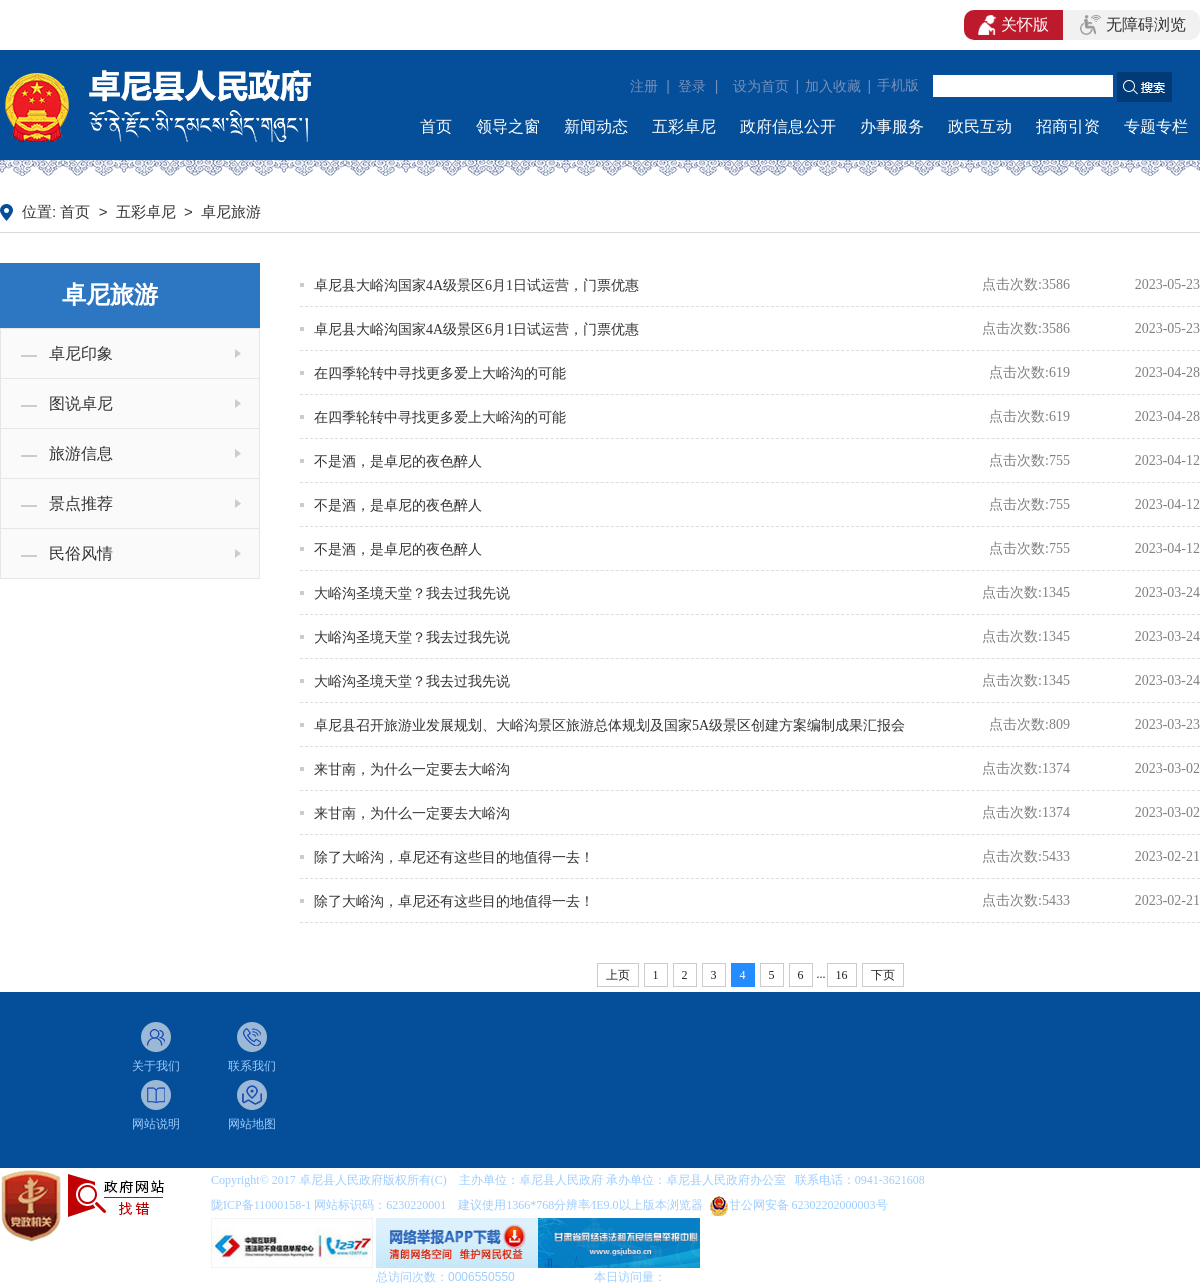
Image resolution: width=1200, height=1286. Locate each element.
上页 (618, 975)
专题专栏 (1156, 126)
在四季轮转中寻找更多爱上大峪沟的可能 (440, 373)
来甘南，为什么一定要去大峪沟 (412, 769)
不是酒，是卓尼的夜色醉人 (398, 461)
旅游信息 (81, 453)
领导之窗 (508, 126)
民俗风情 (81, 553)
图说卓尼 (81, 403)
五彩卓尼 (684, 126)
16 (842, 975)
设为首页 (761, 86)
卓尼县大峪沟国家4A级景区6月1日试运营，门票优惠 (476, 285)
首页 (436, 126)
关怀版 (1013, 25)
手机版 (898, 85)
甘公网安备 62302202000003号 (808, 1205)
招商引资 (1068, 126)
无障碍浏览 (1133, 25)
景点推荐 (81, 503)
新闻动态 (596, 126)
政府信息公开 (788, 126)
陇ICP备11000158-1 (262, 1205)
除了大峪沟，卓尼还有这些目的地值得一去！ (454, 857)
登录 (692, 86)
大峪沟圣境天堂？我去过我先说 (412, 593)
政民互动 (980, 126)
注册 (644, 86)
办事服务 (892, 126)
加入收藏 (833, 86)
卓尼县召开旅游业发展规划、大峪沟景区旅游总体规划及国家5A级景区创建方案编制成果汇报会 (609, 725)
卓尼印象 (81, 353)
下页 (883, 975)
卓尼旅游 (231, 212)
